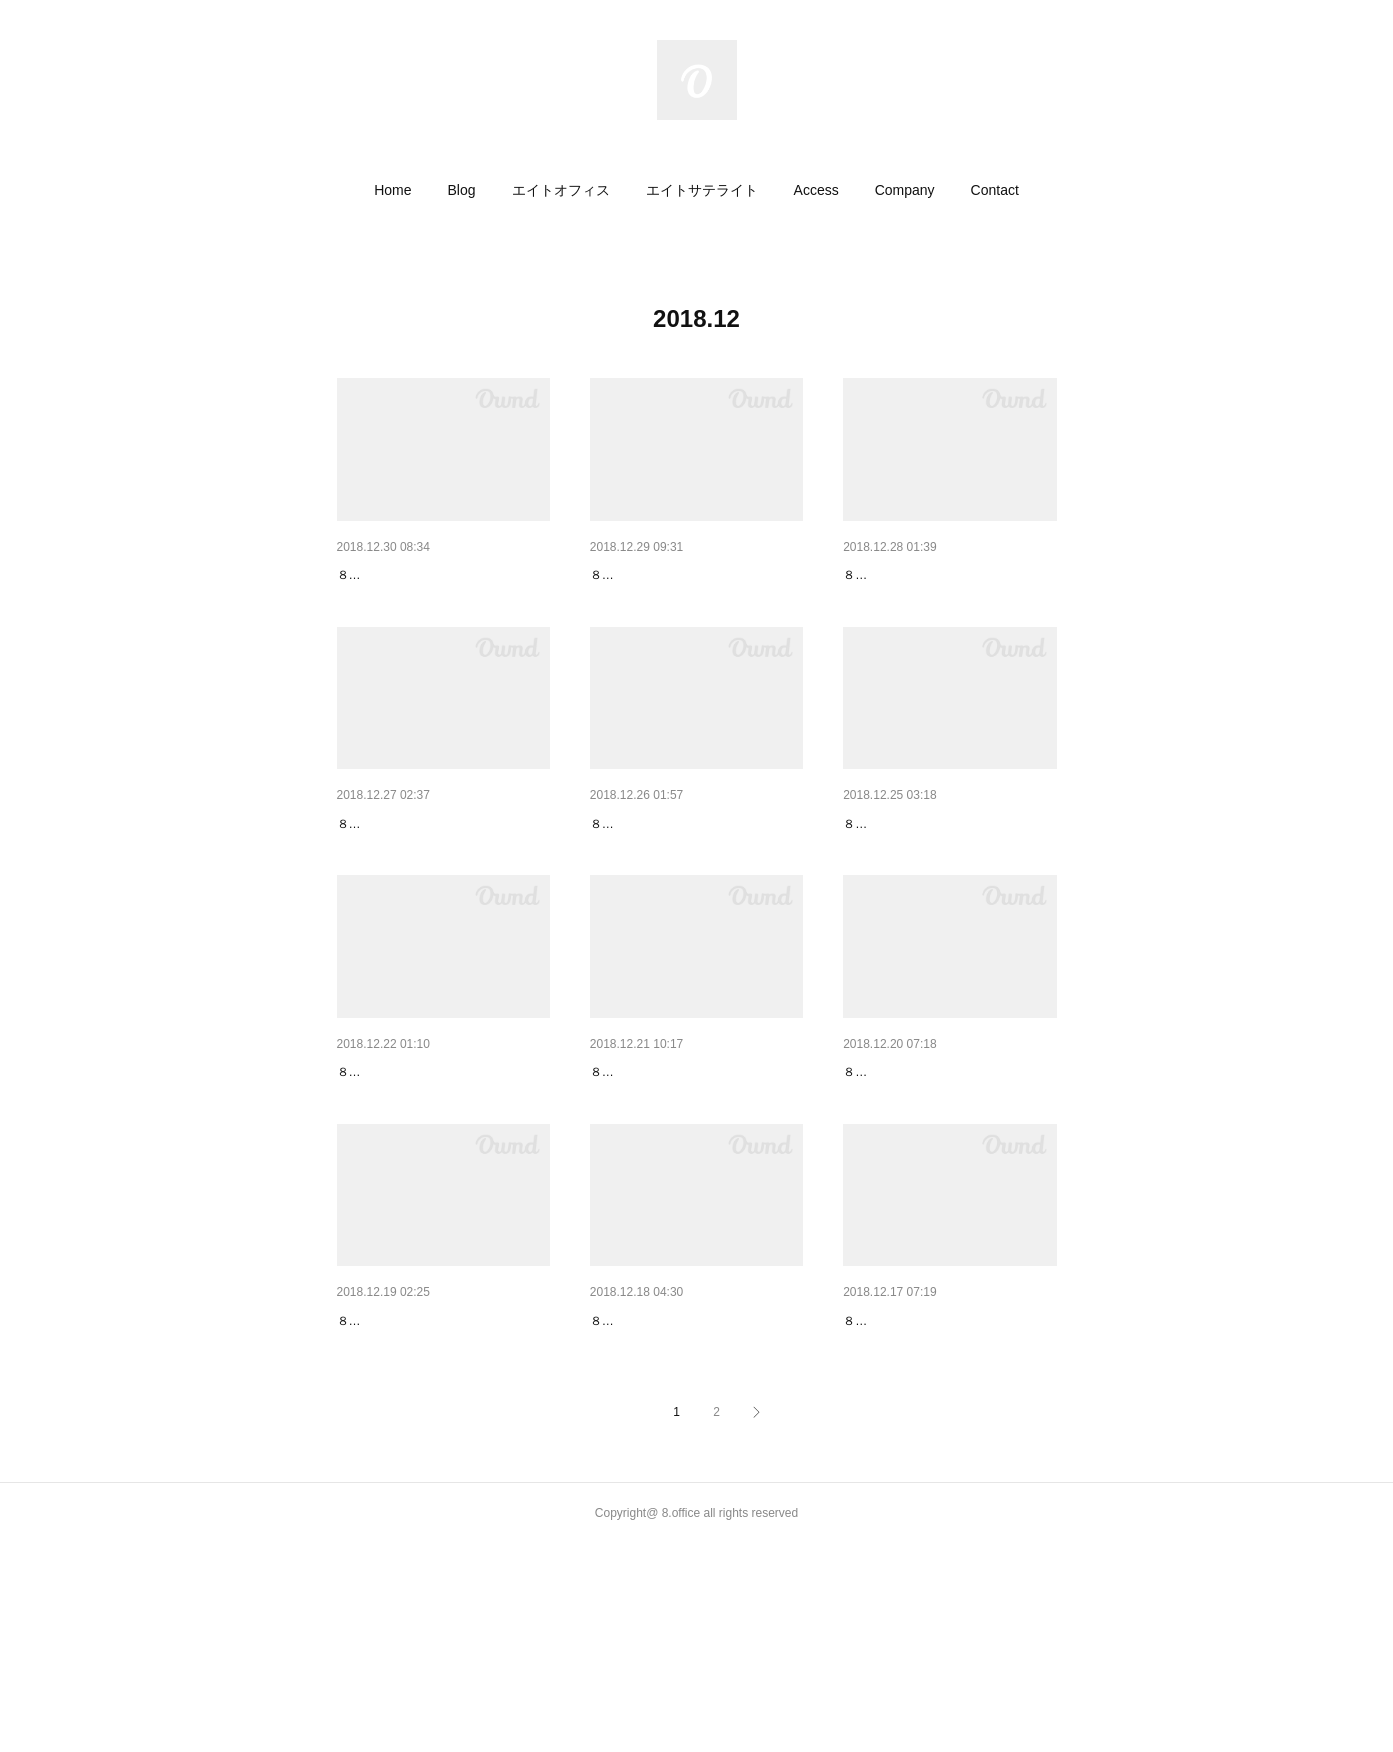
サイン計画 (625, 1176)
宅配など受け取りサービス (927, 876)
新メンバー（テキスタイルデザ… (442, 876)
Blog (462, 190)
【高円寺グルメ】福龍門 (667, 876)
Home (392, 190)
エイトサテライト (702, 190)
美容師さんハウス (899, 575)
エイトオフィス (561, 190)
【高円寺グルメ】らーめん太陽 (941, 1476)
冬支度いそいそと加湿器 (920, 1176)
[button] (392, 190)
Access (816, 190)
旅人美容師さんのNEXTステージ (692, 575)
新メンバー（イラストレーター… (442, 575)
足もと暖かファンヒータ (414, 1476)
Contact (995, 190)
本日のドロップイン (400, 1176)
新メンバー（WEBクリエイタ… (690, 1476)
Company (905, 190)
